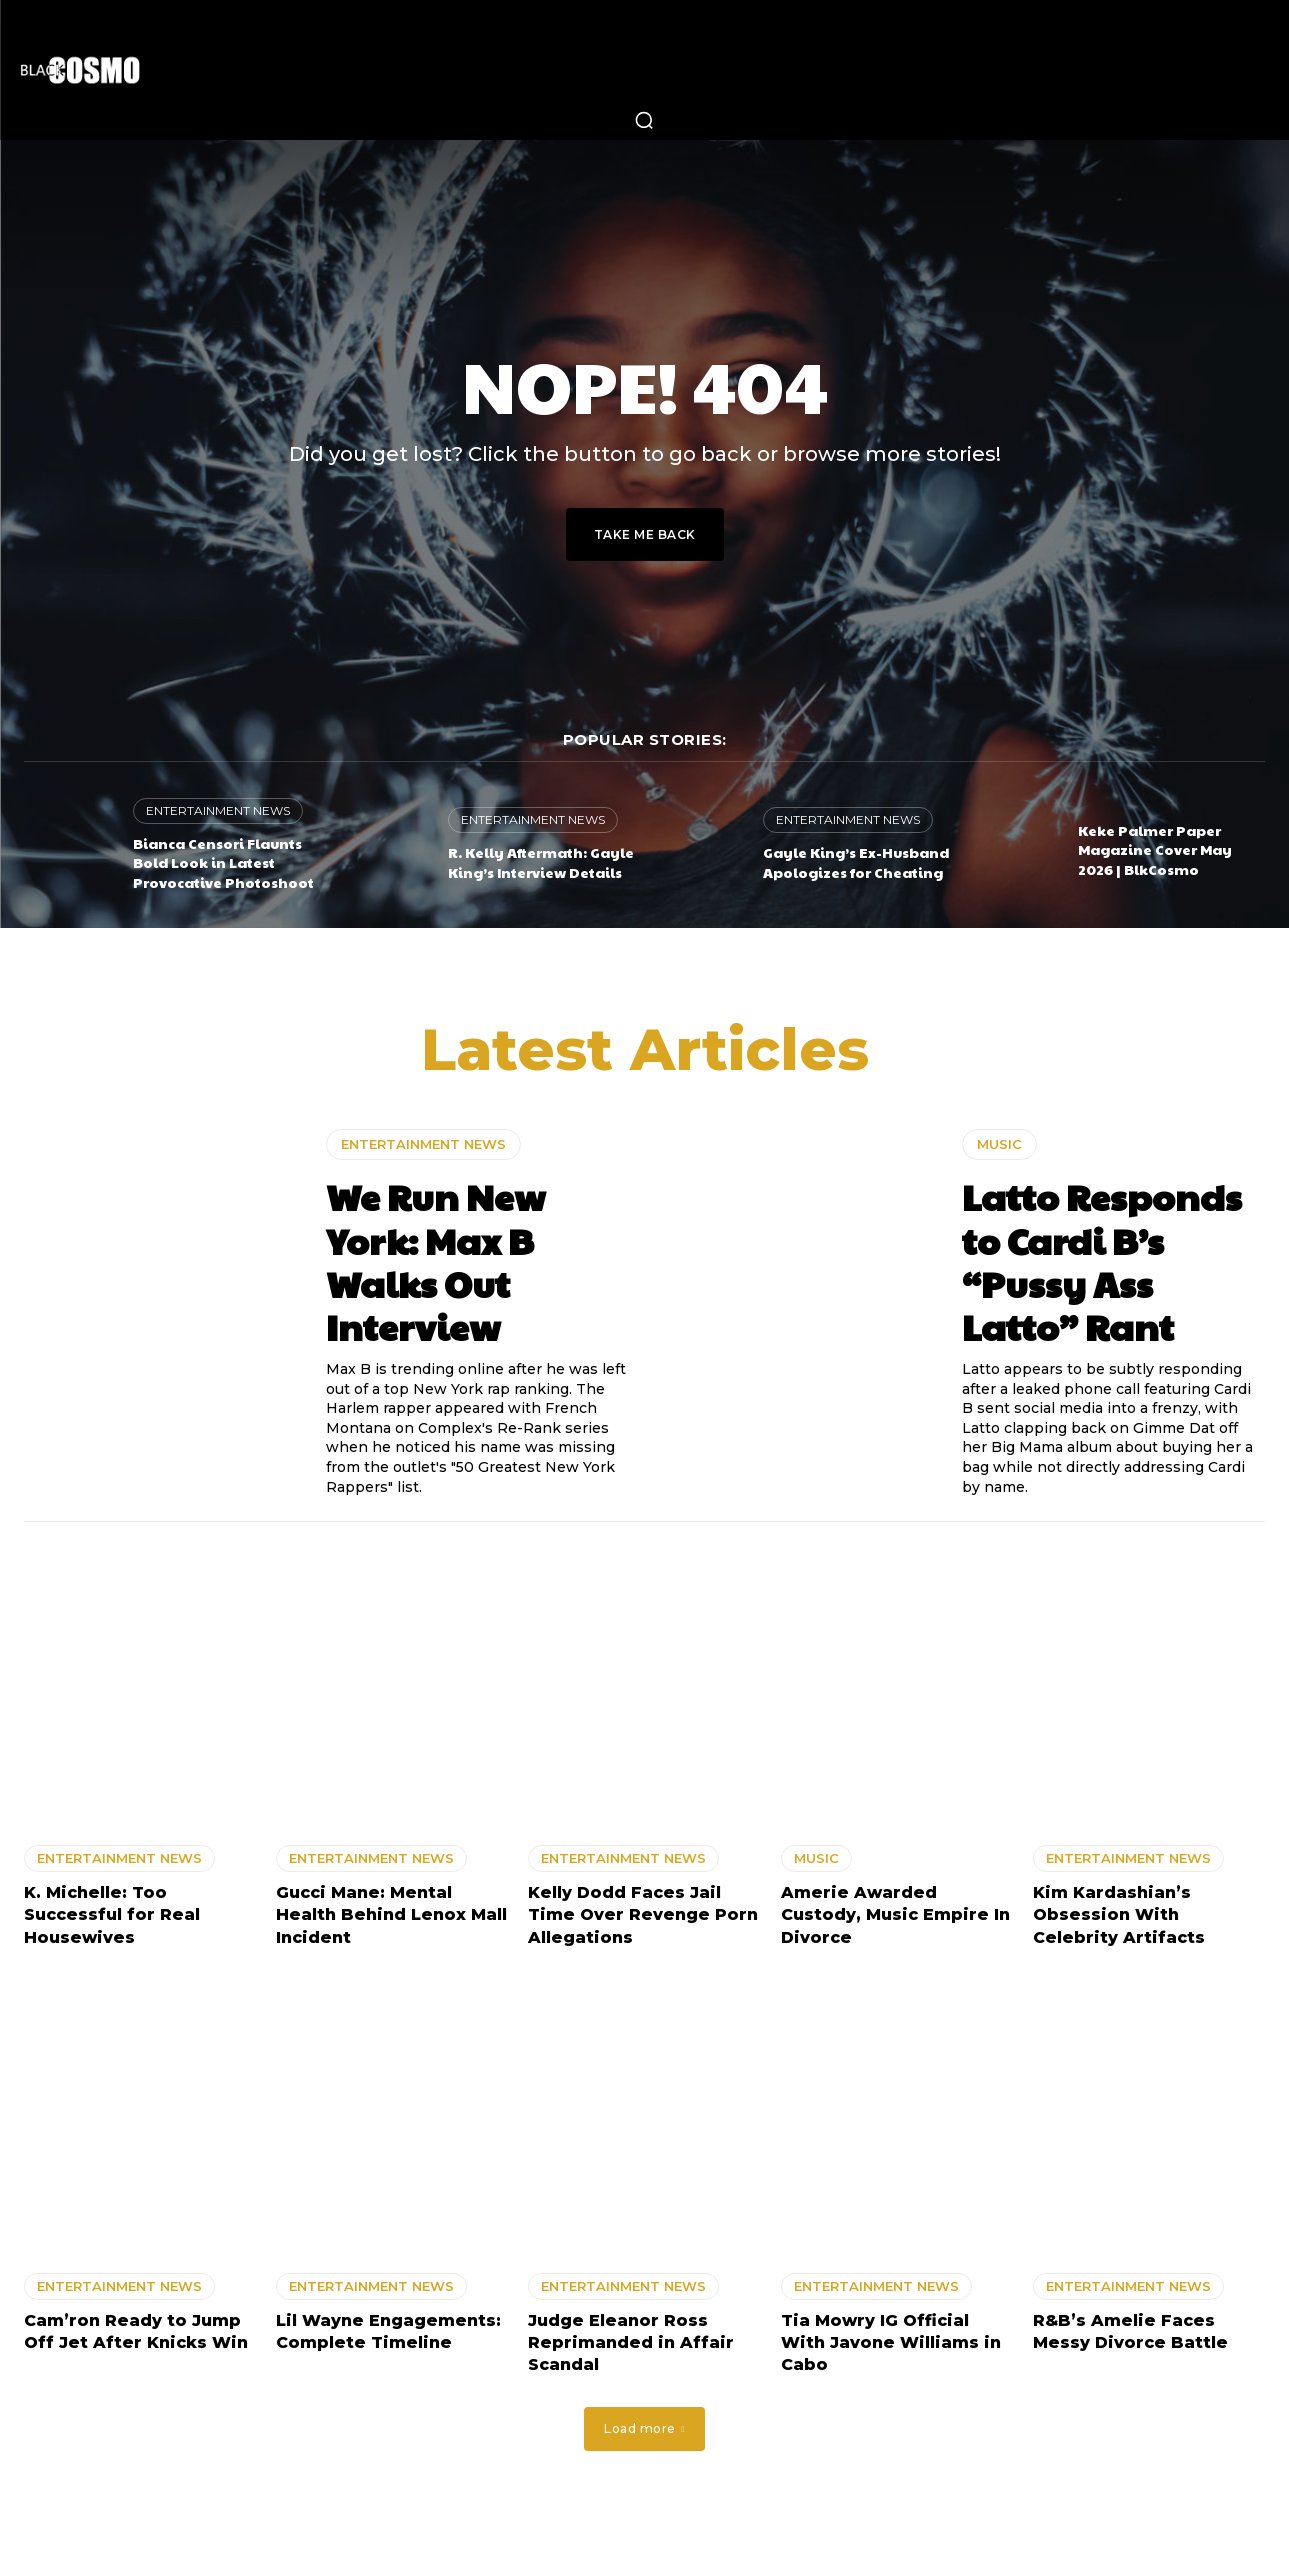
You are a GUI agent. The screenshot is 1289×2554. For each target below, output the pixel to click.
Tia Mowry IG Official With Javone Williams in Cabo (891, 2345)
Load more (644, 2431)
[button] (644, 120)
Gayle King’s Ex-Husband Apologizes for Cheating (856, 862)
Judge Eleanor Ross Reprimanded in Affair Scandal (631, 2345)
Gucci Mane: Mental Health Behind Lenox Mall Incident (391, 1918)
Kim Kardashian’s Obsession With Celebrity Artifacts (1119, 1918)
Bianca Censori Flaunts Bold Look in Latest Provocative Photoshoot (223, 862)
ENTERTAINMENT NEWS (218, 810)
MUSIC (999, 1147)
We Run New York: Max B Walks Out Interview (435, 1264)
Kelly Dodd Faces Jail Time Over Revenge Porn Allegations (643, 1918)
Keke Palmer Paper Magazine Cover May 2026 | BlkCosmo (1155, 849)
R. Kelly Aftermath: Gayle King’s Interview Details (541, 862)
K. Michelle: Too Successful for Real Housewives (112, 1918)
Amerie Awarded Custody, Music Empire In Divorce (895, 1918)
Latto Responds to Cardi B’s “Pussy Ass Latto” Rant (1102, 1264)
